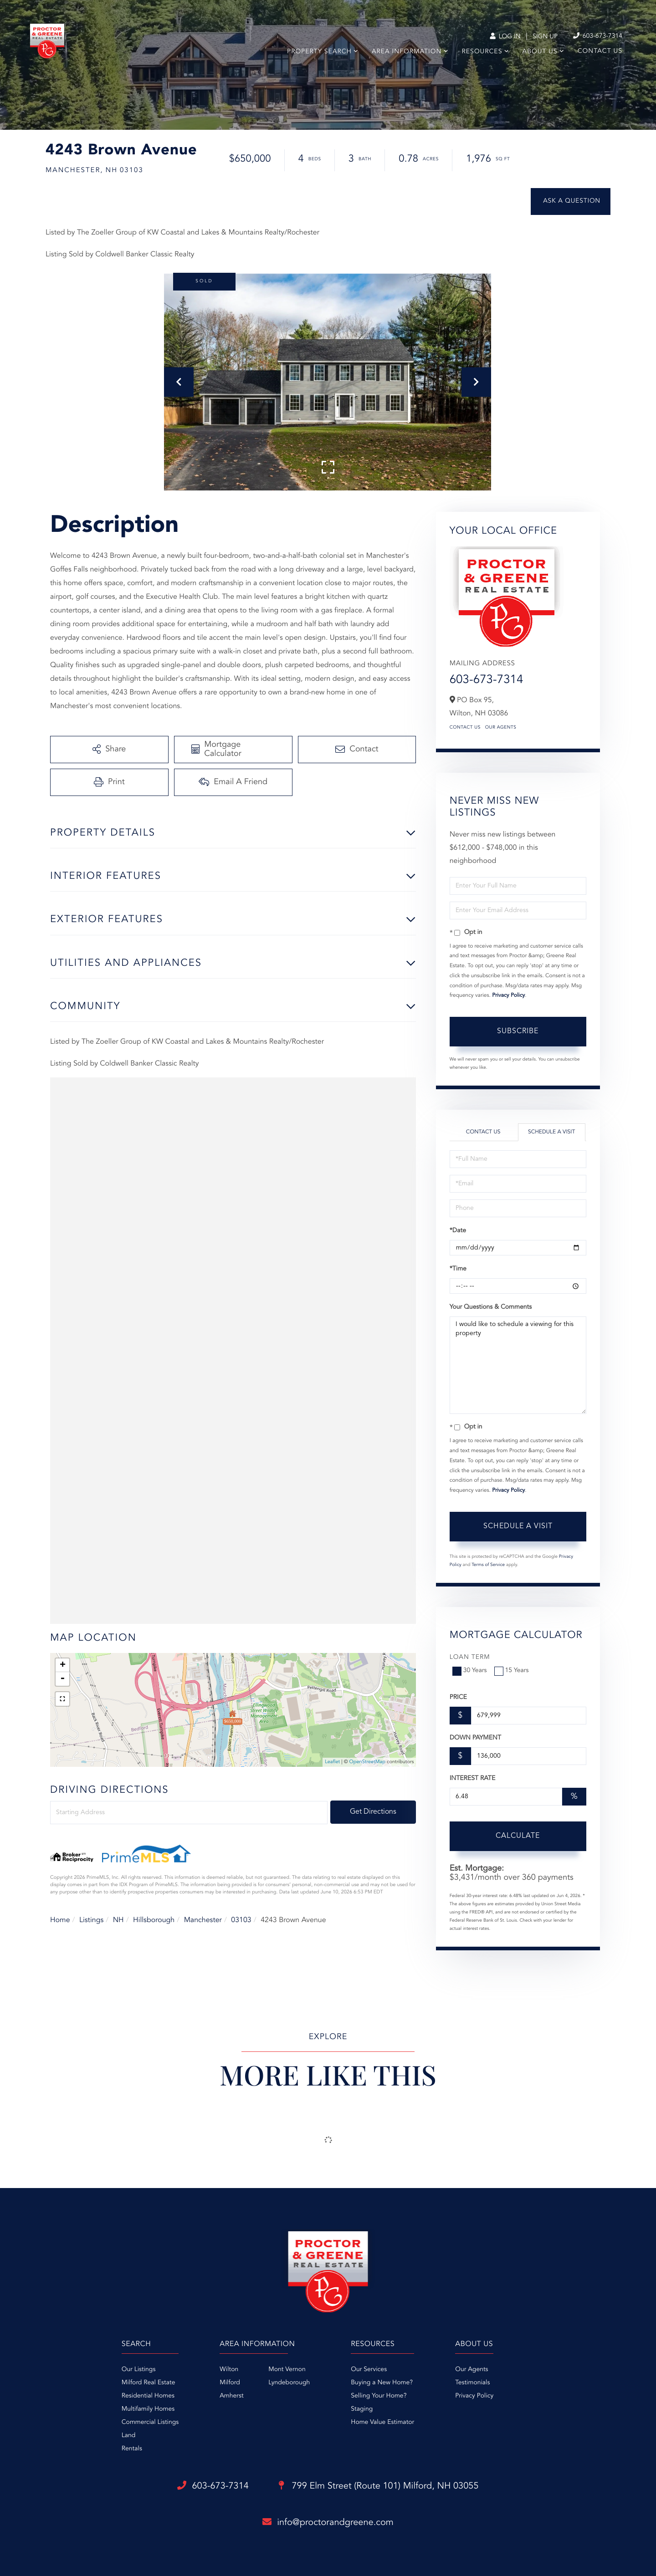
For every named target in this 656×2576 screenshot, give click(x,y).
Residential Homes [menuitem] (148, 2396)
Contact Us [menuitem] (600, 51)
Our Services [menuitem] (369, 2370)
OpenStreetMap (367, 1762)
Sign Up (545, 37)
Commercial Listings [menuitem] (150, 2422)
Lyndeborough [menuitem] (289, 2383)
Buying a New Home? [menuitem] (382, 2383)
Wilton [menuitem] (229, 2370)
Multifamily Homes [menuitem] (148, 2409)
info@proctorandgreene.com (328, 2522)
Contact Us (465, 727)
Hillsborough (153, 1920)
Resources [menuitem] (482, 52)
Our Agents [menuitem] (471, 2370)
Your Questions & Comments (491, 1307)
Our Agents (501, 727)
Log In (505, 37)
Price (458, 1697)
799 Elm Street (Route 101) (379, 2486)
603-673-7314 (486, 680)
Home (60, 1920)
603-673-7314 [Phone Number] (597, 36)
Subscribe (517, 1031)
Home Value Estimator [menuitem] (382, 2422)
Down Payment (475, 1738)
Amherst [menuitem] (231, 2396)
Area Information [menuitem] (406, 52)
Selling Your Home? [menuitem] (378, 2396)
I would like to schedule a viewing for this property (518, 1365)
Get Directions (373, 1812)
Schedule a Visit (551, 1132)
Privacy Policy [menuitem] (474, 2396)
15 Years (512, 1671)
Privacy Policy (508, 995)
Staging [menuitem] (362, 2409)
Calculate (518, 1836)
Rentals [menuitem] (132, 2449)
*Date (458, 1231)
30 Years (470, 1671)
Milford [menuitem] (230, 2383)
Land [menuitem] (129, 2436)
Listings (91, 1920)
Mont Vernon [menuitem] (286, 2370)
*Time (458, 1269)
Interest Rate (473, 1778)
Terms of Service (488, 1565)
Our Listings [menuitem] (139, 2370)
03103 (241, 1920)
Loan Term (470, 1657)
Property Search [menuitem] (319, 52)
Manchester (203, 1920)
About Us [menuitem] (540, 52)
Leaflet (332, 1762)
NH (118, 1920)
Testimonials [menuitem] (472, 2383)
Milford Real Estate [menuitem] (148, 2383)
